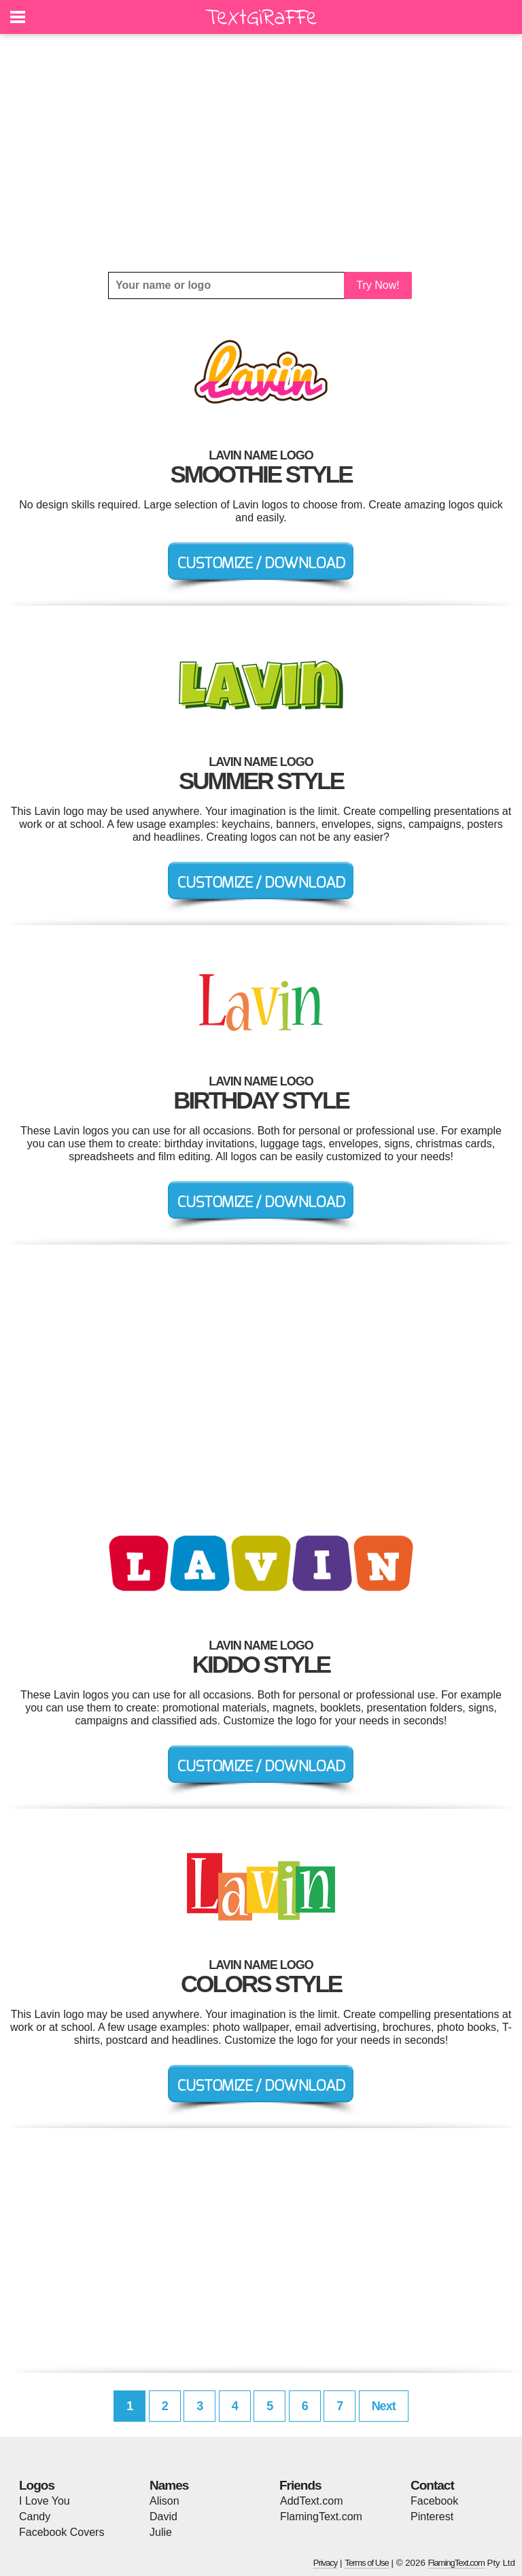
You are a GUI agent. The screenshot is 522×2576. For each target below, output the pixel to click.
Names (169, 2485)
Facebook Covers (61, 2532)
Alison (164, 2501)
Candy (34, 2516)
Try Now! (377, 285)
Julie (161, 2532)
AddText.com (311, 2501)
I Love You (44, 2501)
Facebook (434, 2501)
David (163, 2516)
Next (384, 2406)
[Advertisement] (261, 153)
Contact (432, 2485)
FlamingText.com (321, 2516)
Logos (36, 2485)
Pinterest (432, 2516)
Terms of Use (367, 2563)
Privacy (325, 2563)
